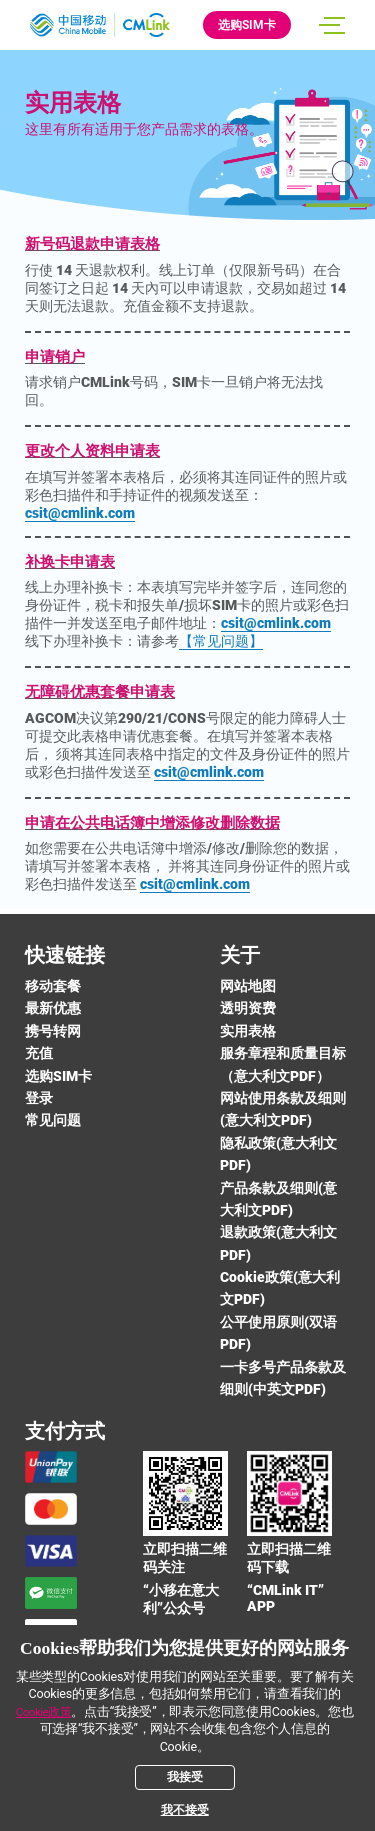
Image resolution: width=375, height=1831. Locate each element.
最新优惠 (53, 1008)
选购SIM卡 (247, 25)
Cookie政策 (44, 1712)
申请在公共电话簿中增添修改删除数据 (152, 823)
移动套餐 (53, 986)
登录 (39, 1098)
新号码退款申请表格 (92, 244)
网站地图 (248, 986)
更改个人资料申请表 (92, 451)
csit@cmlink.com (80, 513)
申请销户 (55, 357)
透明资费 (248, 1008)
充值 (39, 1053)
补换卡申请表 (70, 562)
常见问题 (53, 1120)
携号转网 (53, 1031)
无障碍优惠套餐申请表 (100, 692)
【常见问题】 (221, 641)
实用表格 (248, 1031)
